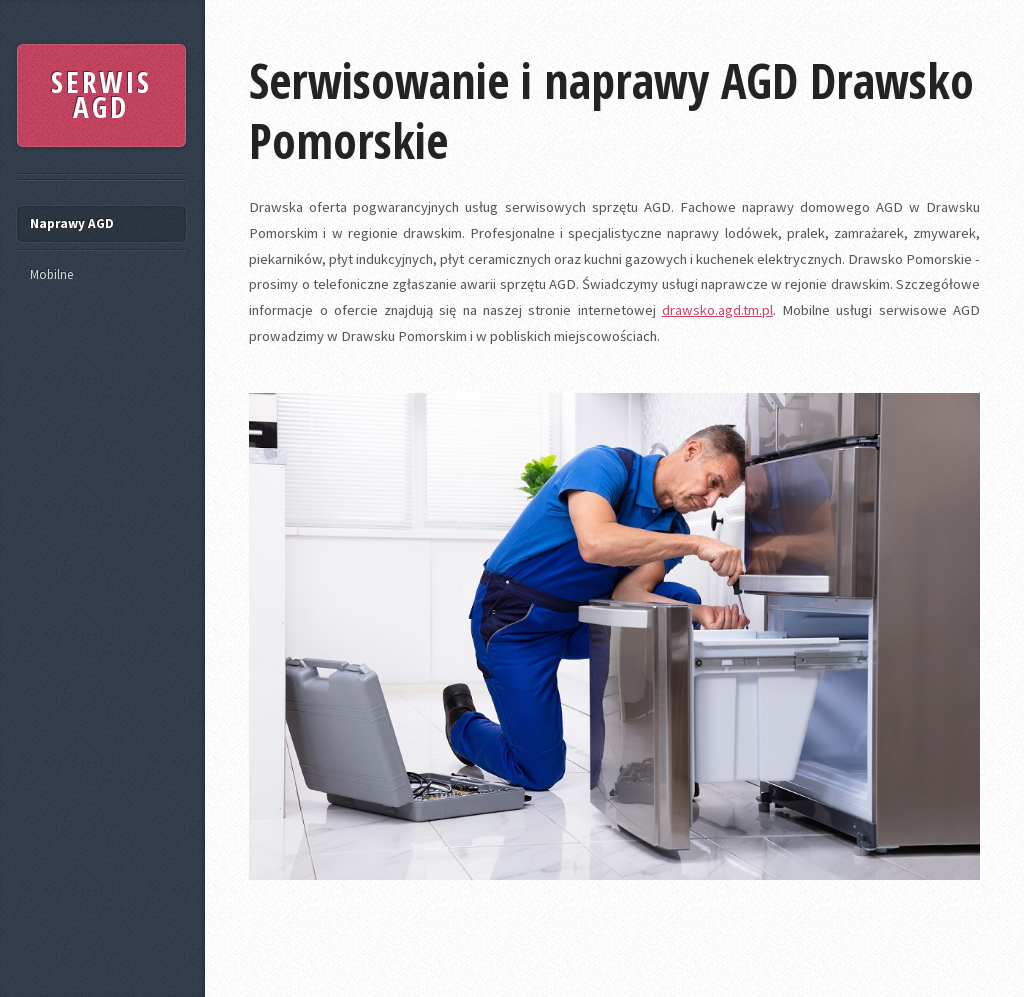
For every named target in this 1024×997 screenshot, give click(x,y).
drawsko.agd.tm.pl (717, 310)
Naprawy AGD (72, 223)
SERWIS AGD (101, 95)
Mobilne (51, 274)
